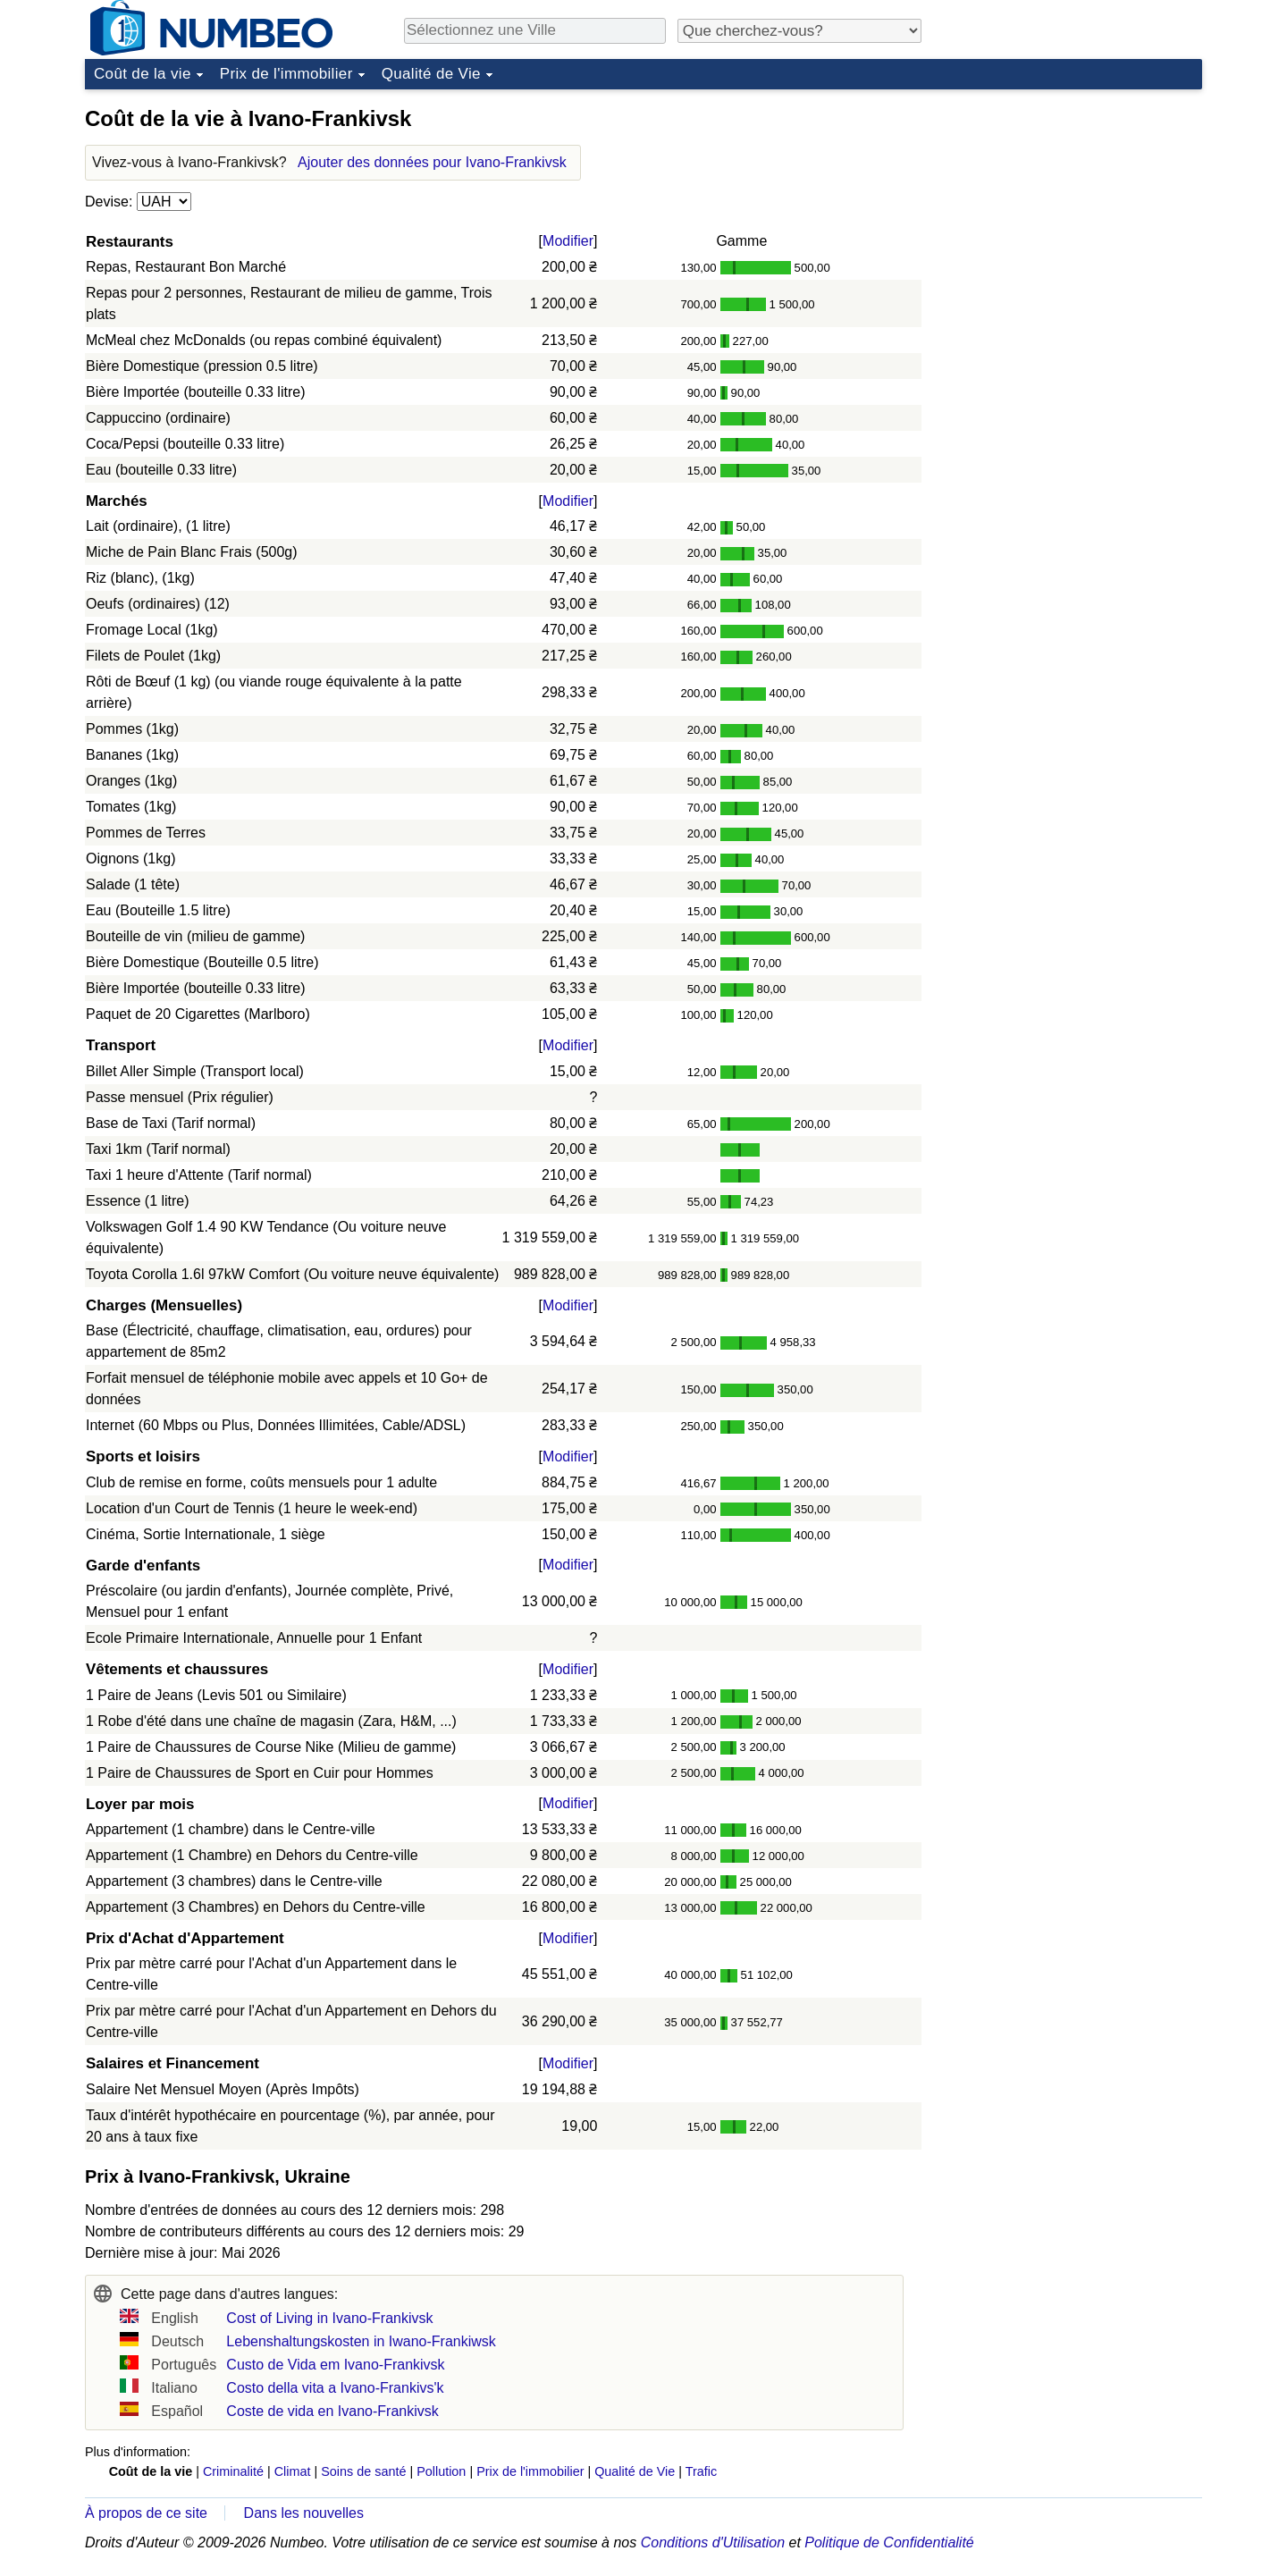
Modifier (568, 240)
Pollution (441, 2471)
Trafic (701, 2471)
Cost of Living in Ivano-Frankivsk (329, 2318)
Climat (292, 2471)
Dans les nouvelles (304, 2513)
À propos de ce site (146, 2513)
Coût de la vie (142, 73)
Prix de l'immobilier (286, 73)
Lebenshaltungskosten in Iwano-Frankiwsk (361, 2341)
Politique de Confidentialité (888, 2542)
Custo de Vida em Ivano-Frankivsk (335, 2364)
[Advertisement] (1068, 209)
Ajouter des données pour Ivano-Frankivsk (432, 162)
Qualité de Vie (431, 73)
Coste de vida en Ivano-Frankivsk (332, 2411)
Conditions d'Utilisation (713, 2542)
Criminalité (233, 2471)
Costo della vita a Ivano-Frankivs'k (334, 2387)
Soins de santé (363, 2471)
